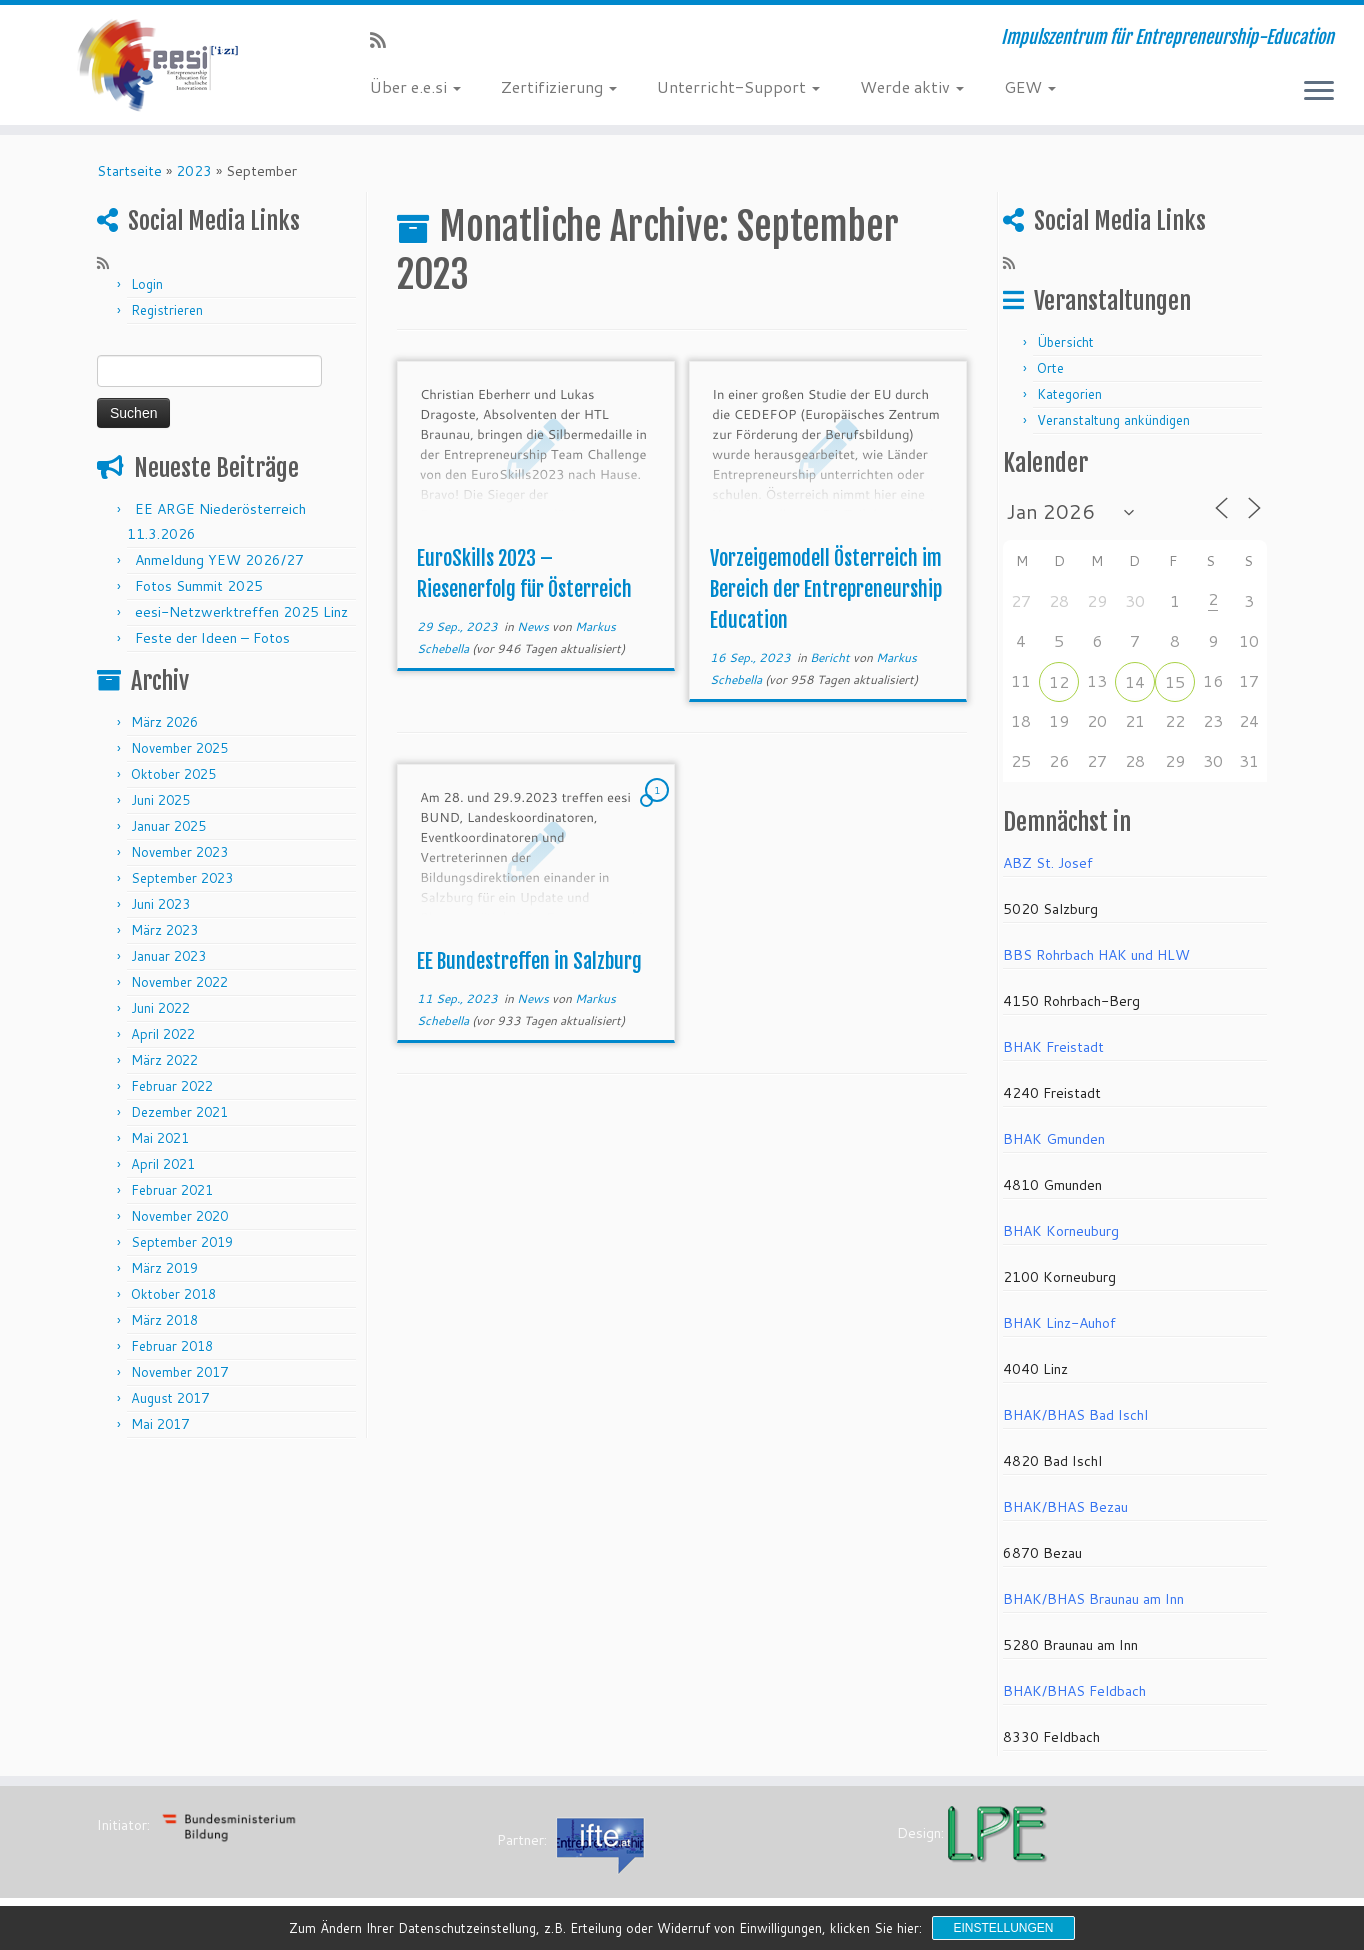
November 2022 (179, 982)
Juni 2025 (160, 800)
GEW (1030, 86)
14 (1135, 681)
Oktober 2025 (173, 774)
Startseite (129, 171)
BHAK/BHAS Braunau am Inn (1093, 1599)
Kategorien (1069, 394)
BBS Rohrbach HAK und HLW (1096, 955)
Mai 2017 (160, 1424)
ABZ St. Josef (1048, 863)
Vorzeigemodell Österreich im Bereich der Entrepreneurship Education (826, 589)
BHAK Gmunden (1054, 1139)
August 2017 (170, 1398)
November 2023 (179, 852)
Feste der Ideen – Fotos (212, 638)
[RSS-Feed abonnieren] (384, 40)
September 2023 (182, 878)
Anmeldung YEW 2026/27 (219, 560)
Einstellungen (1003, 1928)
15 (1175, 681)
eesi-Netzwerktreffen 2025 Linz (241, 612)
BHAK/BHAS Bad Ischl (1075, 1415)
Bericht (831, 657)
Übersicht (1065, 342)
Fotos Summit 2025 (199, 586)
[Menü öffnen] (1319, 92)
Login (147, 284)
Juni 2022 (160, 1008)
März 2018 (164, 1320)
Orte (1050, 368)
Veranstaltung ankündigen (1113, 420)
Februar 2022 (172, 1086)
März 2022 (164, 1060)
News (534, 626)
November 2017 (179, 1372)
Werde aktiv (912, 86)
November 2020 (179, 1216)
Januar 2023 (168, 956)
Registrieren (167, 310)
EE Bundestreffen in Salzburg (529, 961)
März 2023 (164, 930)
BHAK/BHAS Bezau (1065, 1507)
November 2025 (179, 748)
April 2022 (163, 1034)
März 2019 (164, 1268)
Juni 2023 (160, 904)
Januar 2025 (168, 826)
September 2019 (182, 1242)
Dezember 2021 (179, 1112)
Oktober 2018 (173, 1294)
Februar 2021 (172, 1190)
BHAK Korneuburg (1061, 1231)
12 (1059, 681)
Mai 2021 (160, 1138)
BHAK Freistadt (1053, 1047)
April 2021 (163, 1164)
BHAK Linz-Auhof (1059, 1323)
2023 (194, 171)
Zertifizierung (559, 86)
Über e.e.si (415, 86)
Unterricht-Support (738, 86)
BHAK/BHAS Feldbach (1074, 1691)
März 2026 (164, 722)
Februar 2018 (172, 1346)
